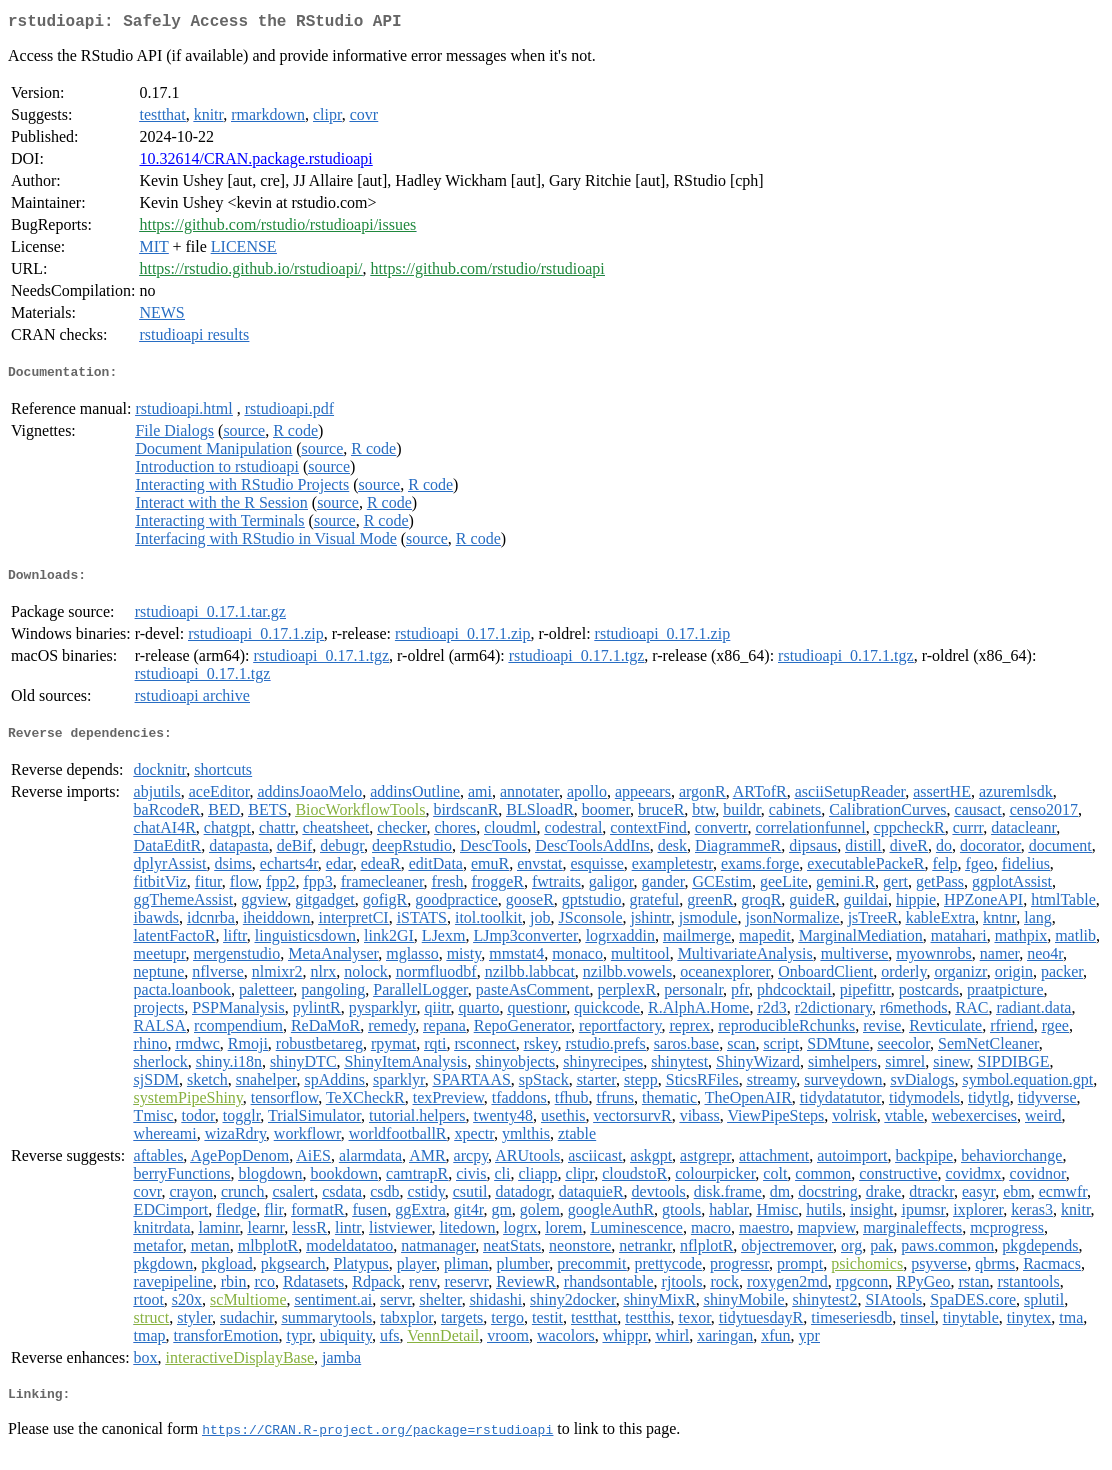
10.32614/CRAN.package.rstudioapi (255, 162)
